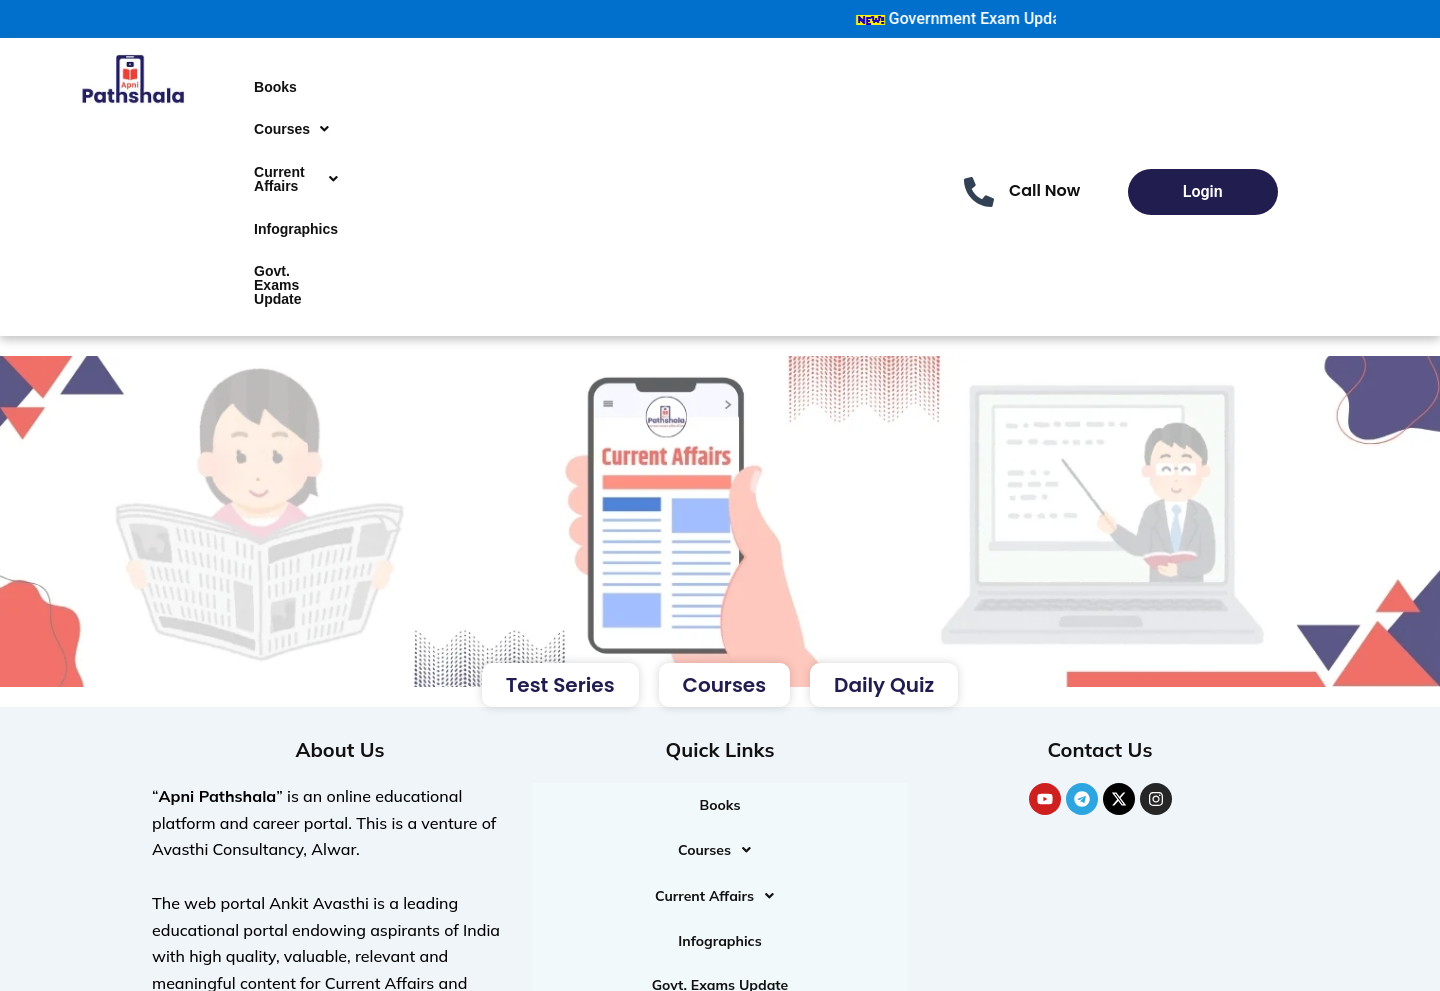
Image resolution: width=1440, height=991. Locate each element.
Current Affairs (296, 137)
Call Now (1044, 148)
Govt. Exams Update (277, 210)
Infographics (296, 170)
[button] (291, 104)
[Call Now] (979, 150)
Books (275, 78)
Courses (291, 104)
